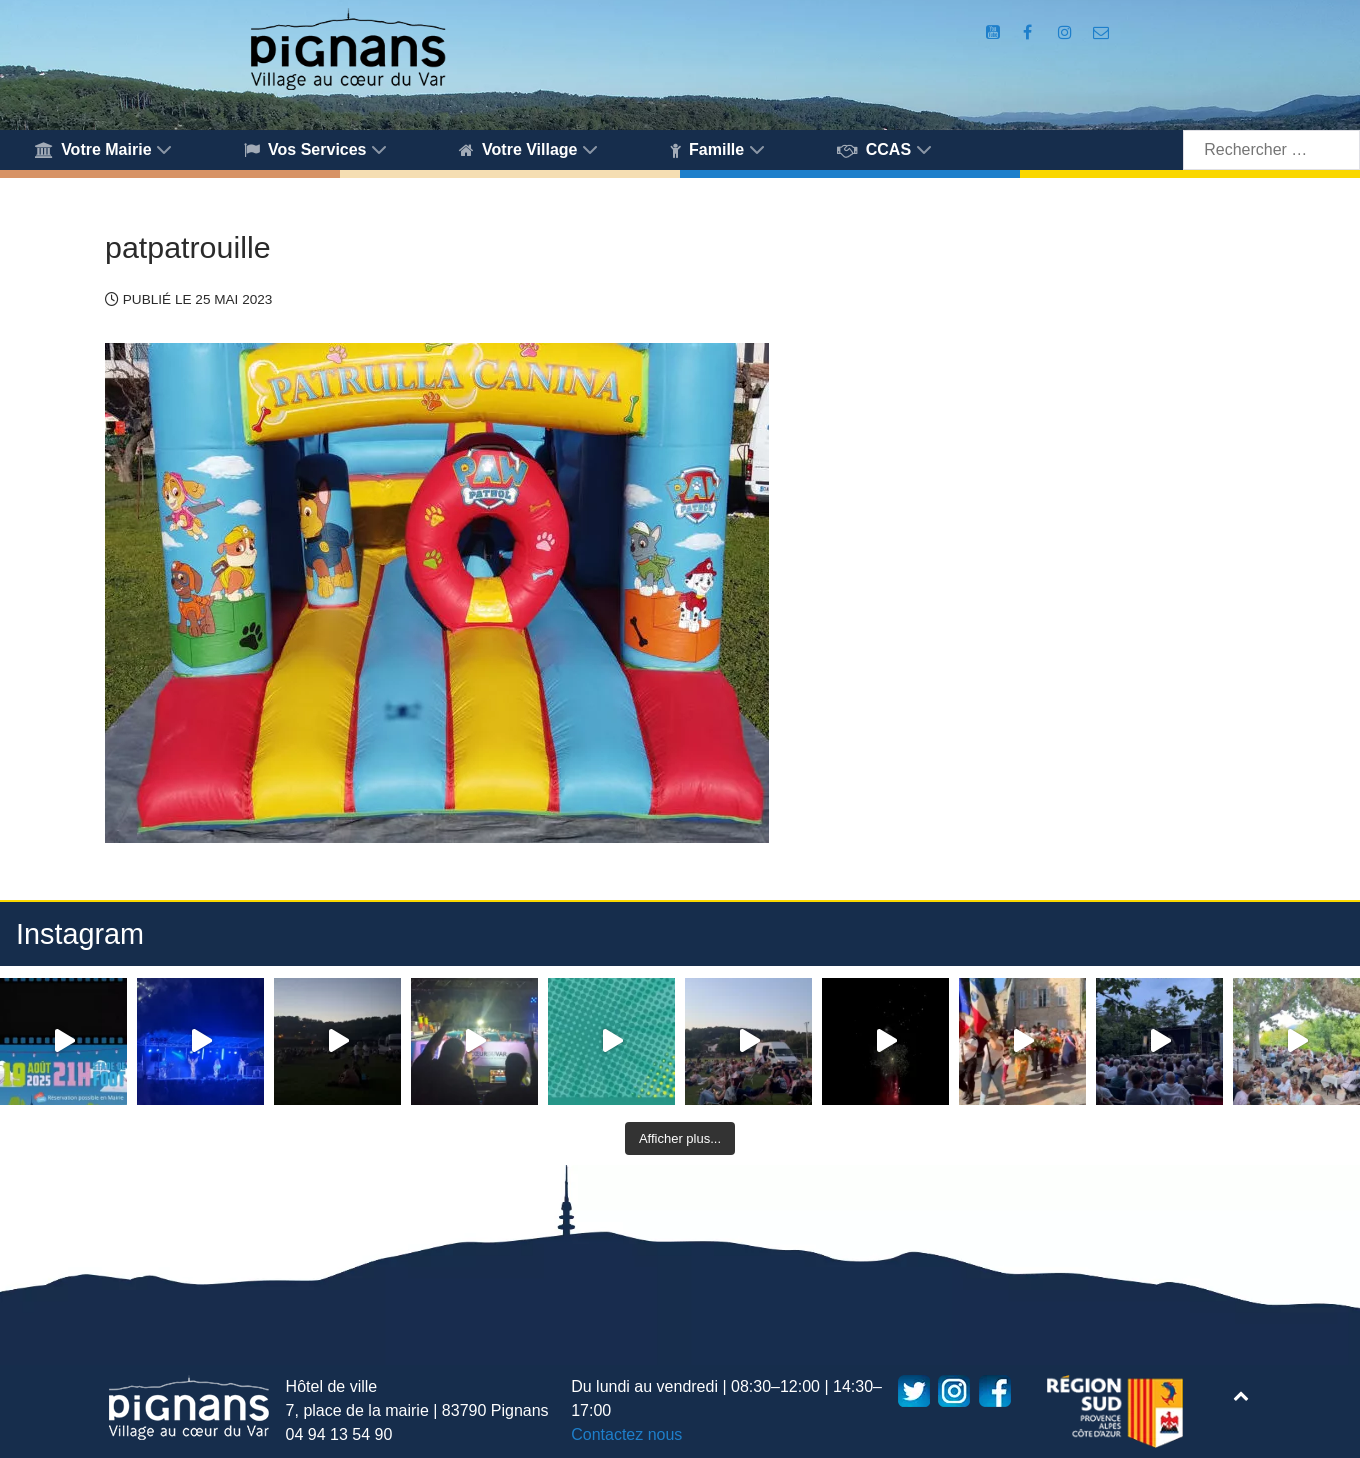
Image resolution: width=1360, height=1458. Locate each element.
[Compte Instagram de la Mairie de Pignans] (1068, 32)
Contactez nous (626, 1434)
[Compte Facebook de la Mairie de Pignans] (1030, 32)
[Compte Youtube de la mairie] (995, 32)
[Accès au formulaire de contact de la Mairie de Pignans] (1100, 32)
